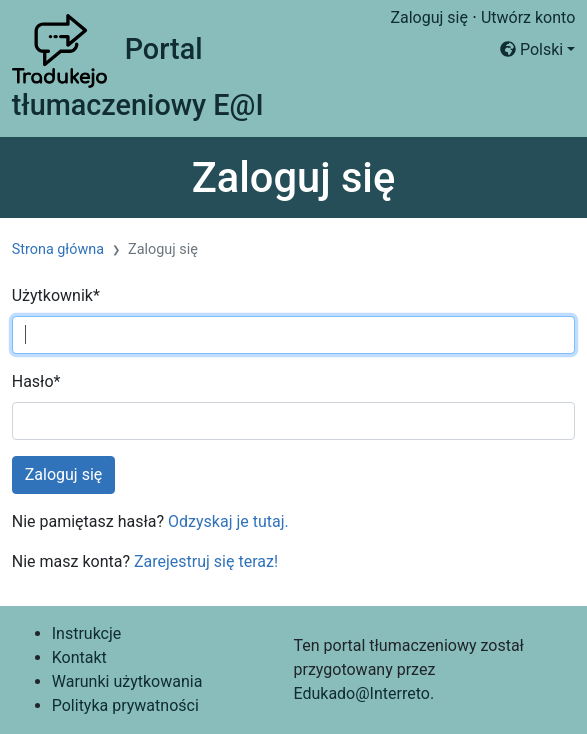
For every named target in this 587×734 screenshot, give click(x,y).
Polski (531, 49)
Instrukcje (87, 633)
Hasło (36, 381)
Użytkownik (56, 295)
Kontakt (79, 657)
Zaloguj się (429, 17)
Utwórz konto (528, 17)
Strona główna (58, 249)
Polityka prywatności (125, 705)
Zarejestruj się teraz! (206, 561)
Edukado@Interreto (361, 693)
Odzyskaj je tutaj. (228, 521)
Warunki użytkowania (127, 681)
